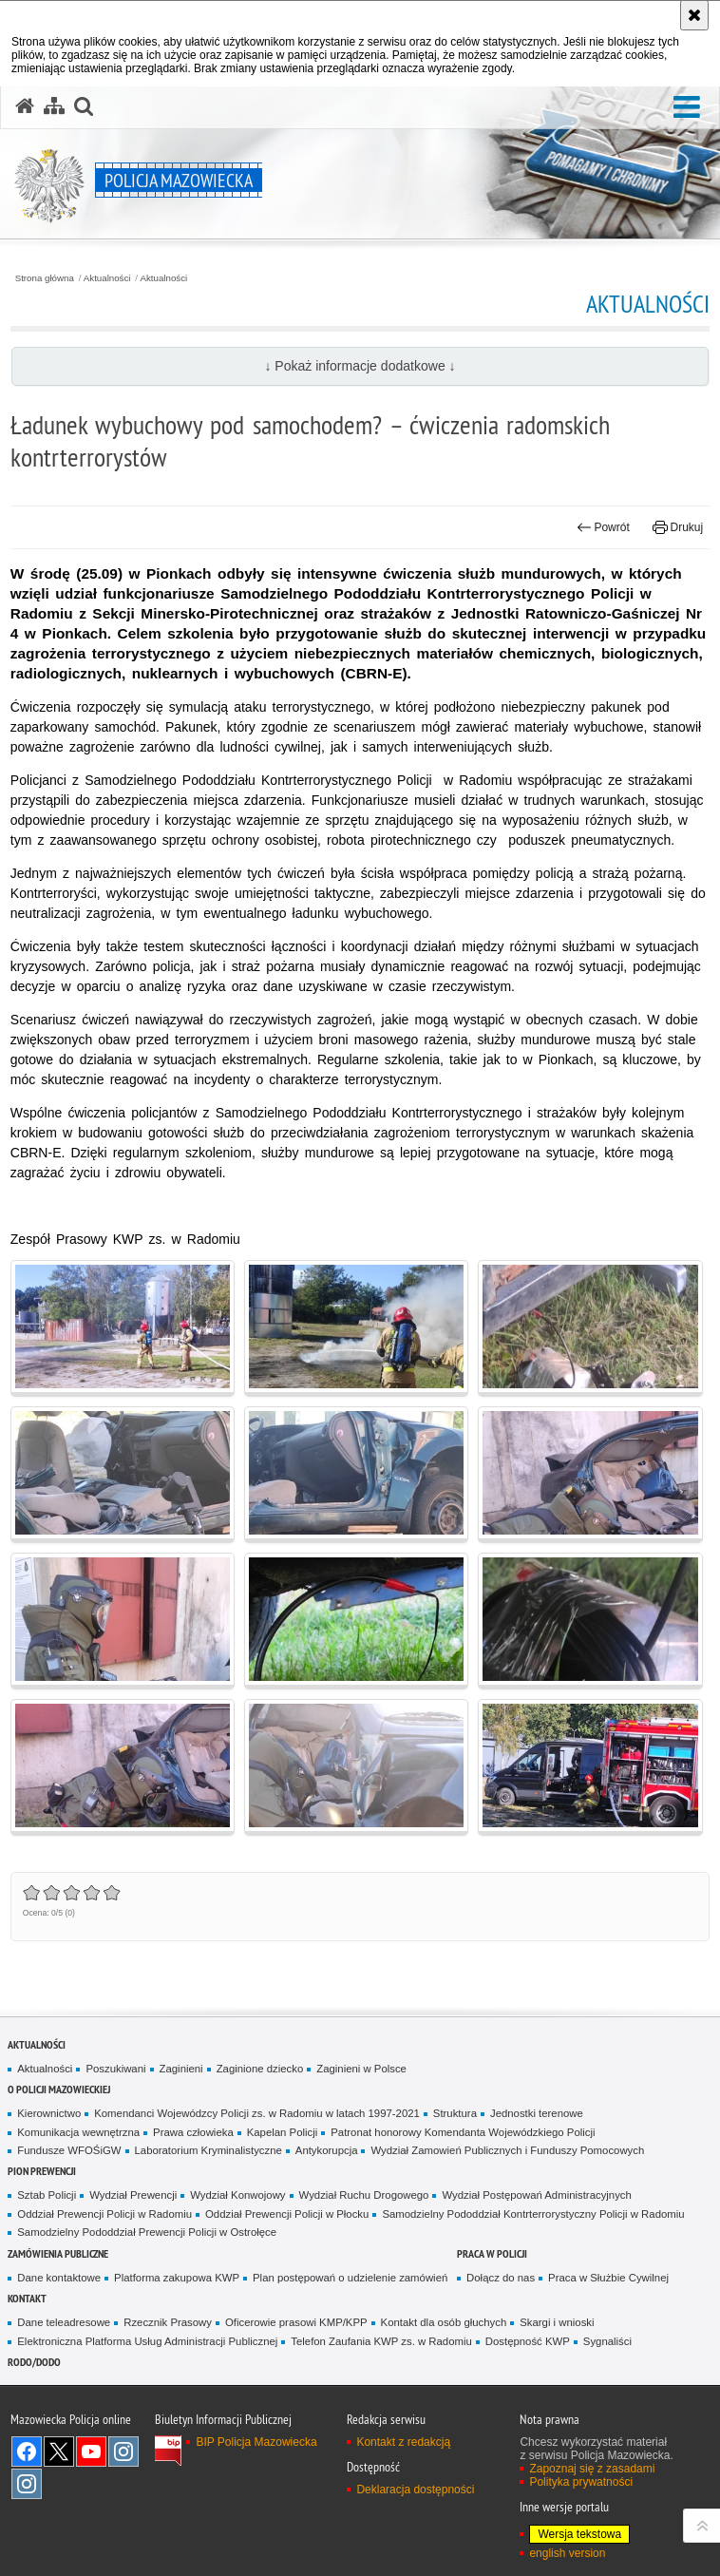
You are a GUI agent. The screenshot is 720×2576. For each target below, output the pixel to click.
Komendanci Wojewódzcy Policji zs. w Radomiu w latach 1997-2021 (257, 2113)
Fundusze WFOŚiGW (69, 2150)
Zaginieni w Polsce (361, 2068)
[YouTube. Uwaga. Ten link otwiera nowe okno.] (91, 2451)
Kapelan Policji (282, 2132)
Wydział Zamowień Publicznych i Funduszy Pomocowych (507, 2150)
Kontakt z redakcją (403, 2442)
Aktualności (107, 278)
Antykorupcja (326, 2150)
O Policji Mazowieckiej (59, 2089)
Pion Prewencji (42, 2171)
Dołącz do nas (500, 2277)
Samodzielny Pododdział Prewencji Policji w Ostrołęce (146, 2232)
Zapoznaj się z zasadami (591, 2468)
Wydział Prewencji (133, 2195)
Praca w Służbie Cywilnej (608, 2277)
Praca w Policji (492, 2253)
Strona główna (44, 278)
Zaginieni (181, 2068)
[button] (686, 107)
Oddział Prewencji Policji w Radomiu (104, 2214)
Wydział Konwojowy (237, 2195)
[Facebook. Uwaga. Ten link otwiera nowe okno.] (26, 2451)
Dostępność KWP (527, 2341)
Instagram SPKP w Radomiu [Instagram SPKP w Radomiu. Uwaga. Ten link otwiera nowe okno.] (26, 2484)
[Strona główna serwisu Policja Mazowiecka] (24, 106)
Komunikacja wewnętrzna (78, 2132)
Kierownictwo (49, 2113)
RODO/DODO (34, 2362)
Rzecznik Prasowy (167, 2322)
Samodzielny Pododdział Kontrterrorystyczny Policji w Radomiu (533, 2214)
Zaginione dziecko (260, 2068)
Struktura (455, 2113)
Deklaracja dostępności (415, 2489)
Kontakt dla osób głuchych (444, 2322)
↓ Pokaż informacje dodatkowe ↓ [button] (359, 365)
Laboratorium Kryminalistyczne (208, 2150)
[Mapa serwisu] (54, 106)
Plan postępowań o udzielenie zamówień (350, 2277)
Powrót (603, 527)
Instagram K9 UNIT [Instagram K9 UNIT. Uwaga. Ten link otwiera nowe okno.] (123, 2451)
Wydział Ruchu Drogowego (364, 2195)
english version (567, 2553)
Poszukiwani (115, 2068)
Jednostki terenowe (536, 2113)
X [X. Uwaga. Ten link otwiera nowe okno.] (59, 2451)
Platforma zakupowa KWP (176, 2277)
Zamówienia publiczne (58, 2253)
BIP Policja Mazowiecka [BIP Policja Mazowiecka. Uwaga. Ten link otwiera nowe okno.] (256, 2442)
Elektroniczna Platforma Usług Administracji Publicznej (147, 2341)
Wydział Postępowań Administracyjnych (536, 2195)
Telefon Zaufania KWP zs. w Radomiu (381, 2341)
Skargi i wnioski (557, 2322)
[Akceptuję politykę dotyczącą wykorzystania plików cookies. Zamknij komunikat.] (694, 15)
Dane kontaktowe (59, 2277)
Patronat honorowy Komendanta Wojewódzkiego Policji (463, 2132)
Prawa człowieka (193, 2132)
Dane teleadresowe (63, 2322)
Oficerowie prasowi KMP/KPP (296, 2322)
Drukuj (678, 527)
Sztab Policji (46, 2195)
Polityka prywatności (581, 2482)
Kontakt (27, 2298)
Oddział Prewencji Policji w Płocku (287, 2214)
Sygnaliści (607, 2341)
